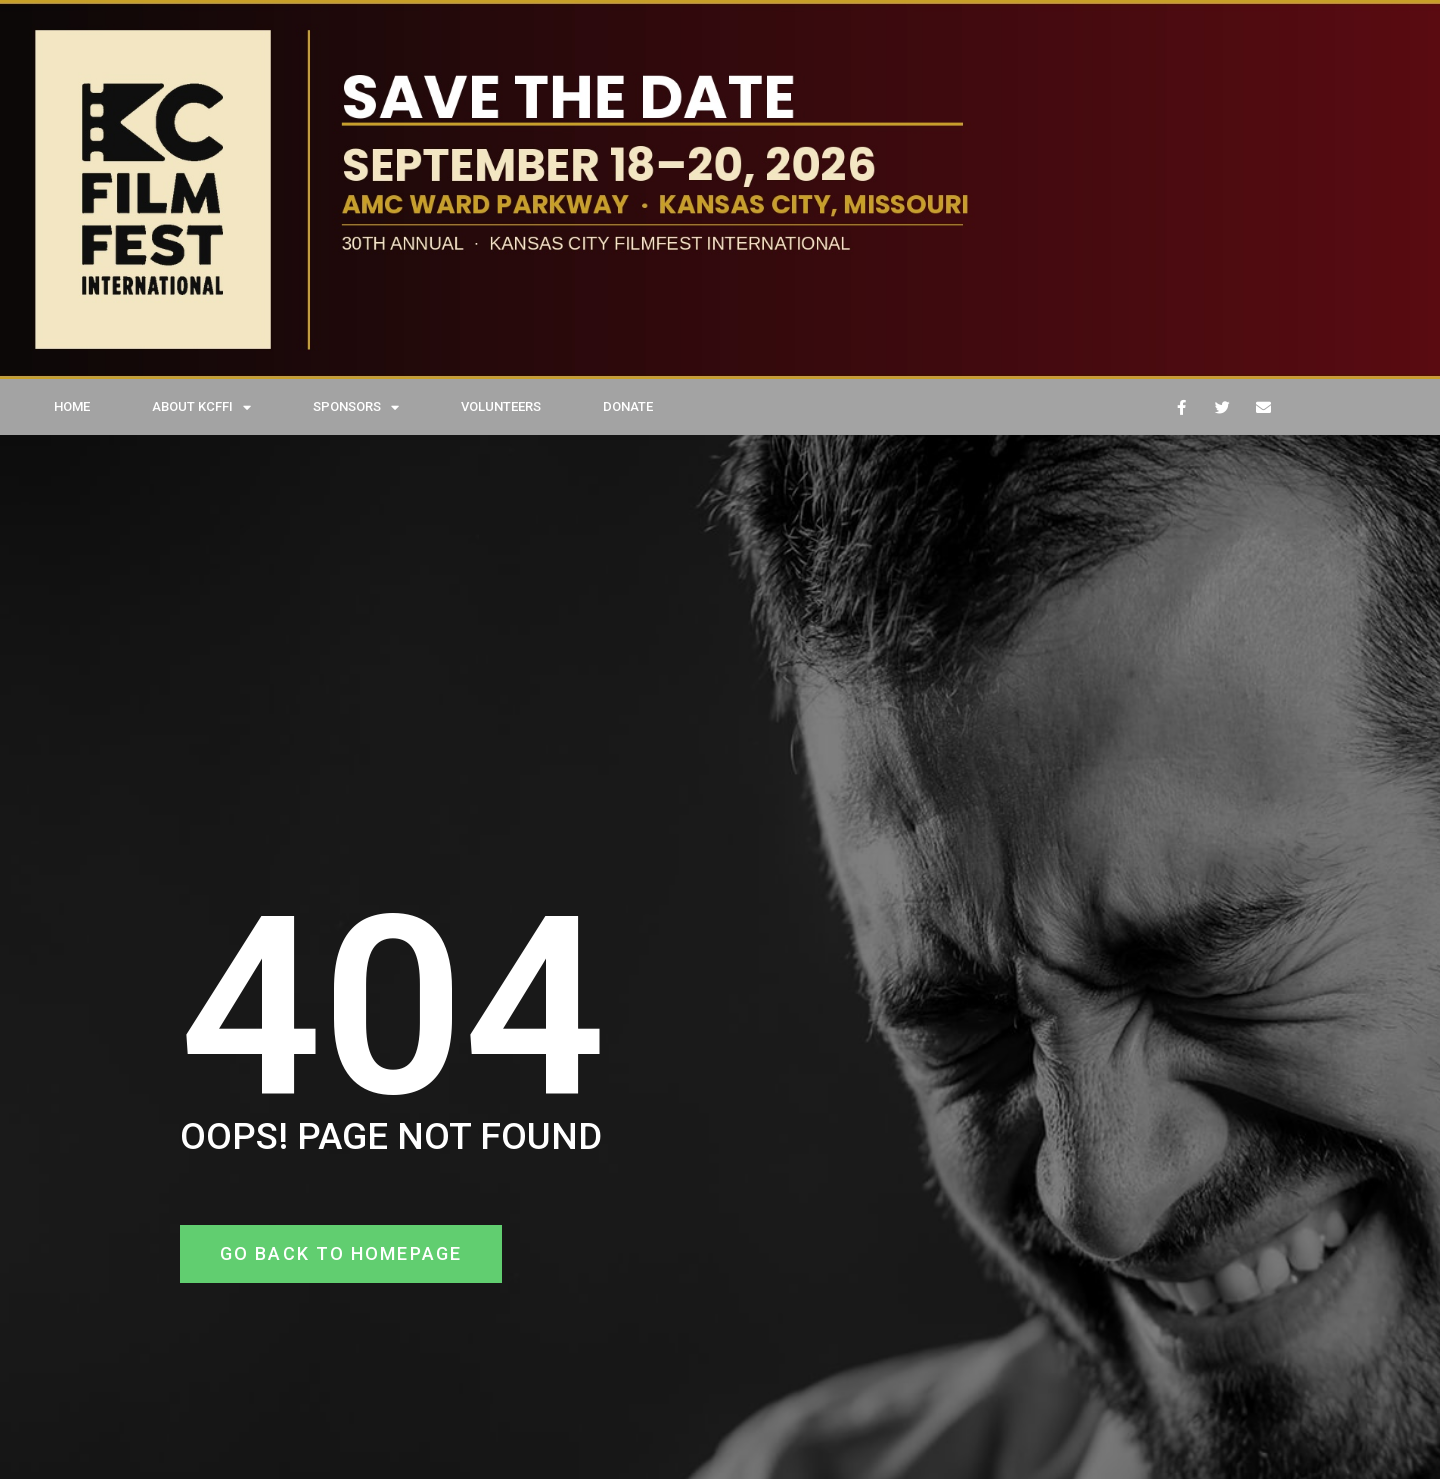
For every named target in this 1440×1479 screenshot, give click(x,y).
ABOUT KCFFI (201, 407)
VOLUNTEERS (501, 406)
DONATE (628, 406)
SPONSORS (356, 407)
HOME (72, 406)
